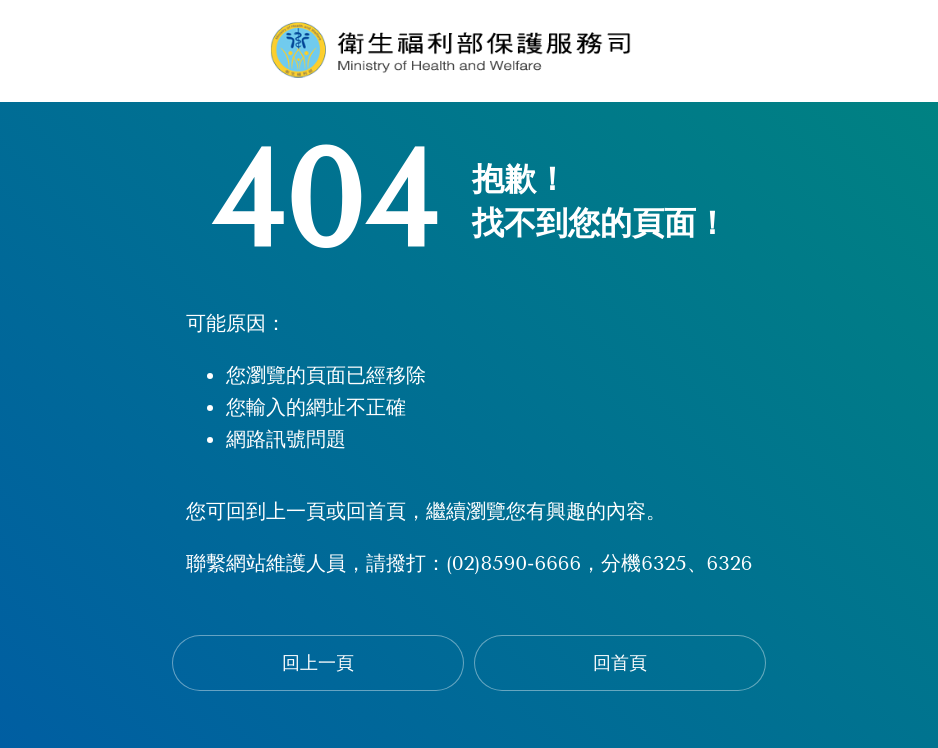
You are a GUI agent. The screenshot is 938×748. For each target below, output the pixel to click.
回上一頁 (318, 663)
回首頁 (620, 663)
